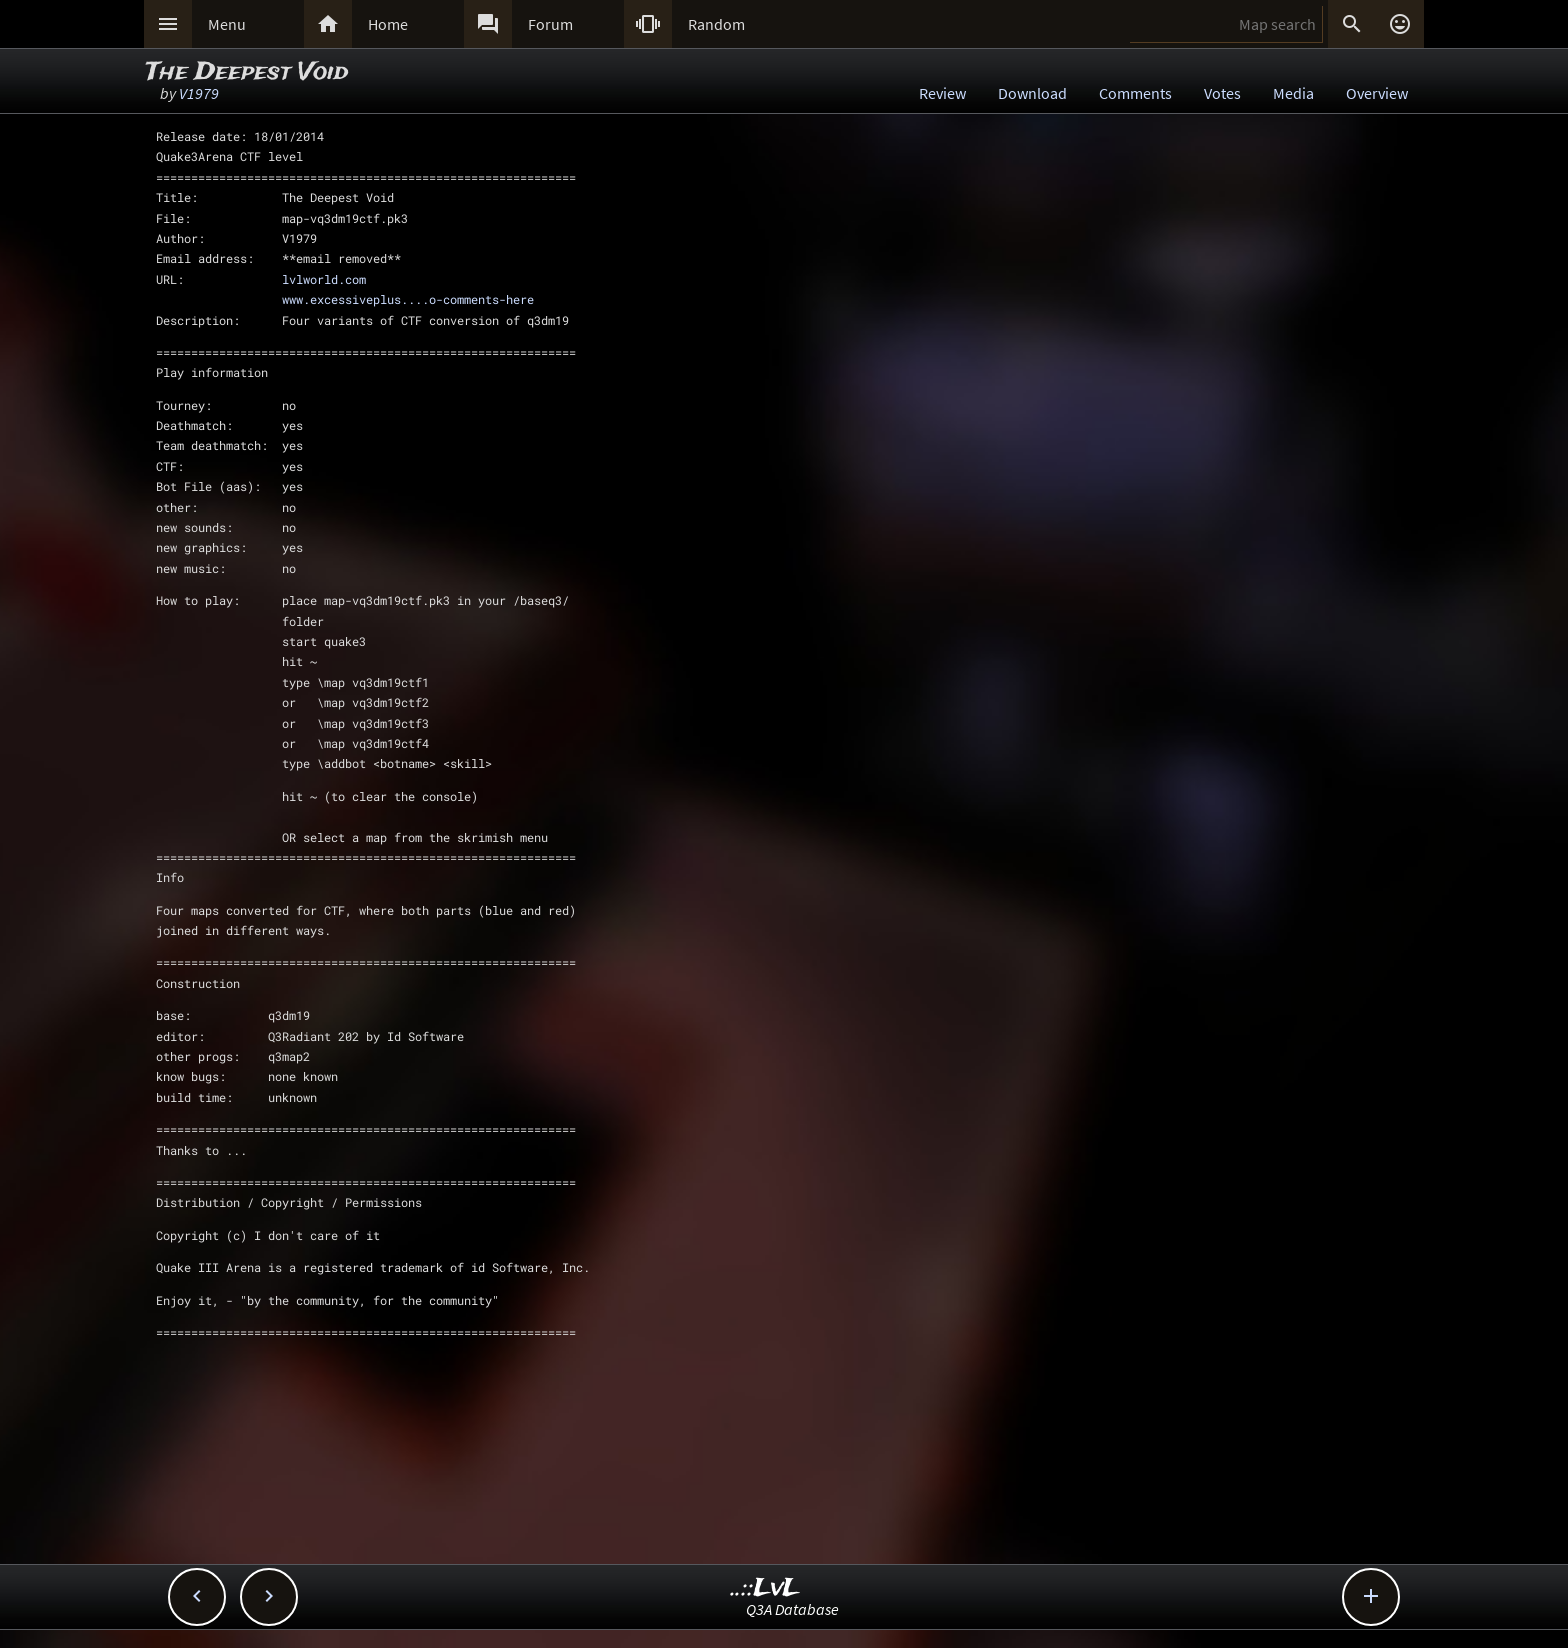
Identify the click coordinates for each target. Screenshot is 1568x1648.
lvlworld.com (324, 279)
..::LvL (765, 1588)
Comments (1135, 93)
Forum (550, 24)
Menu (227, 24)
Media (1293, 93)
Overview (1377, 93)
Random (716, 24)
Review (942, 93)
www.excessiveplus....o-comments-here (408, 299)
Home (388, 24)
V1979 (199, 93)
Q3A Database (792, 1609)
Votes (1222, 93)
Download (1032, 93)
